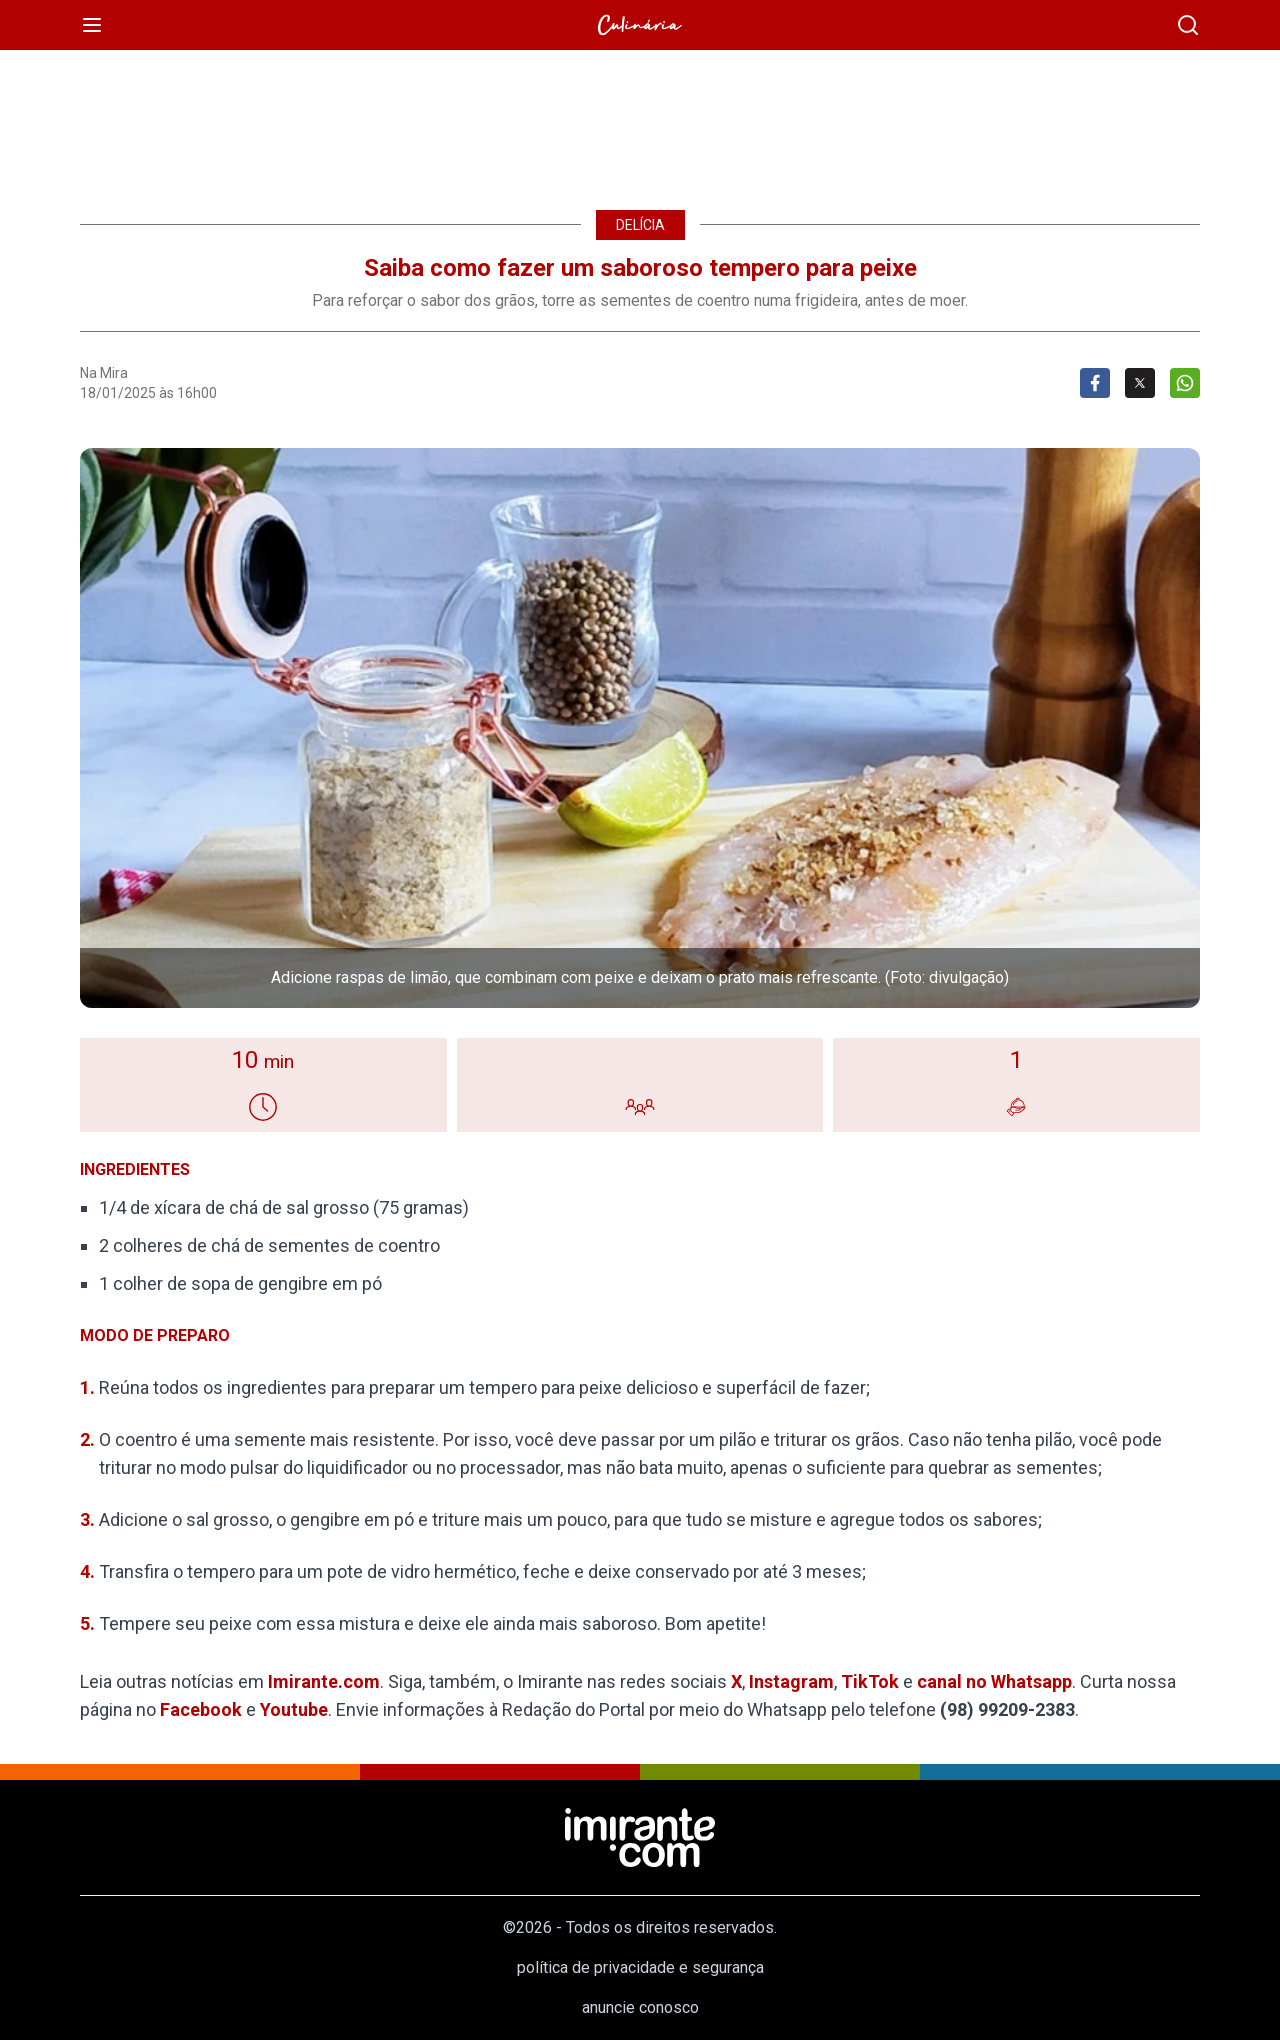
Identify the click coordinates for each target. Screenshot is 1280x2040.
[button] (640, 728)
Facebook (201, 1709)
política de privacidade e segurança (640, 1967)
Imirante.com (324, 1681)
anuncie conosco (640, 2007)
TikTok (870, 1681)
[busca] (1188, 25)
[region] (640, 120)
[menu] (92, 25)
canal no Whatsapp (994, 1681)
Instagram (791, 1681)
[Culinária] (640, 25)
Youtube (294, 1709)
